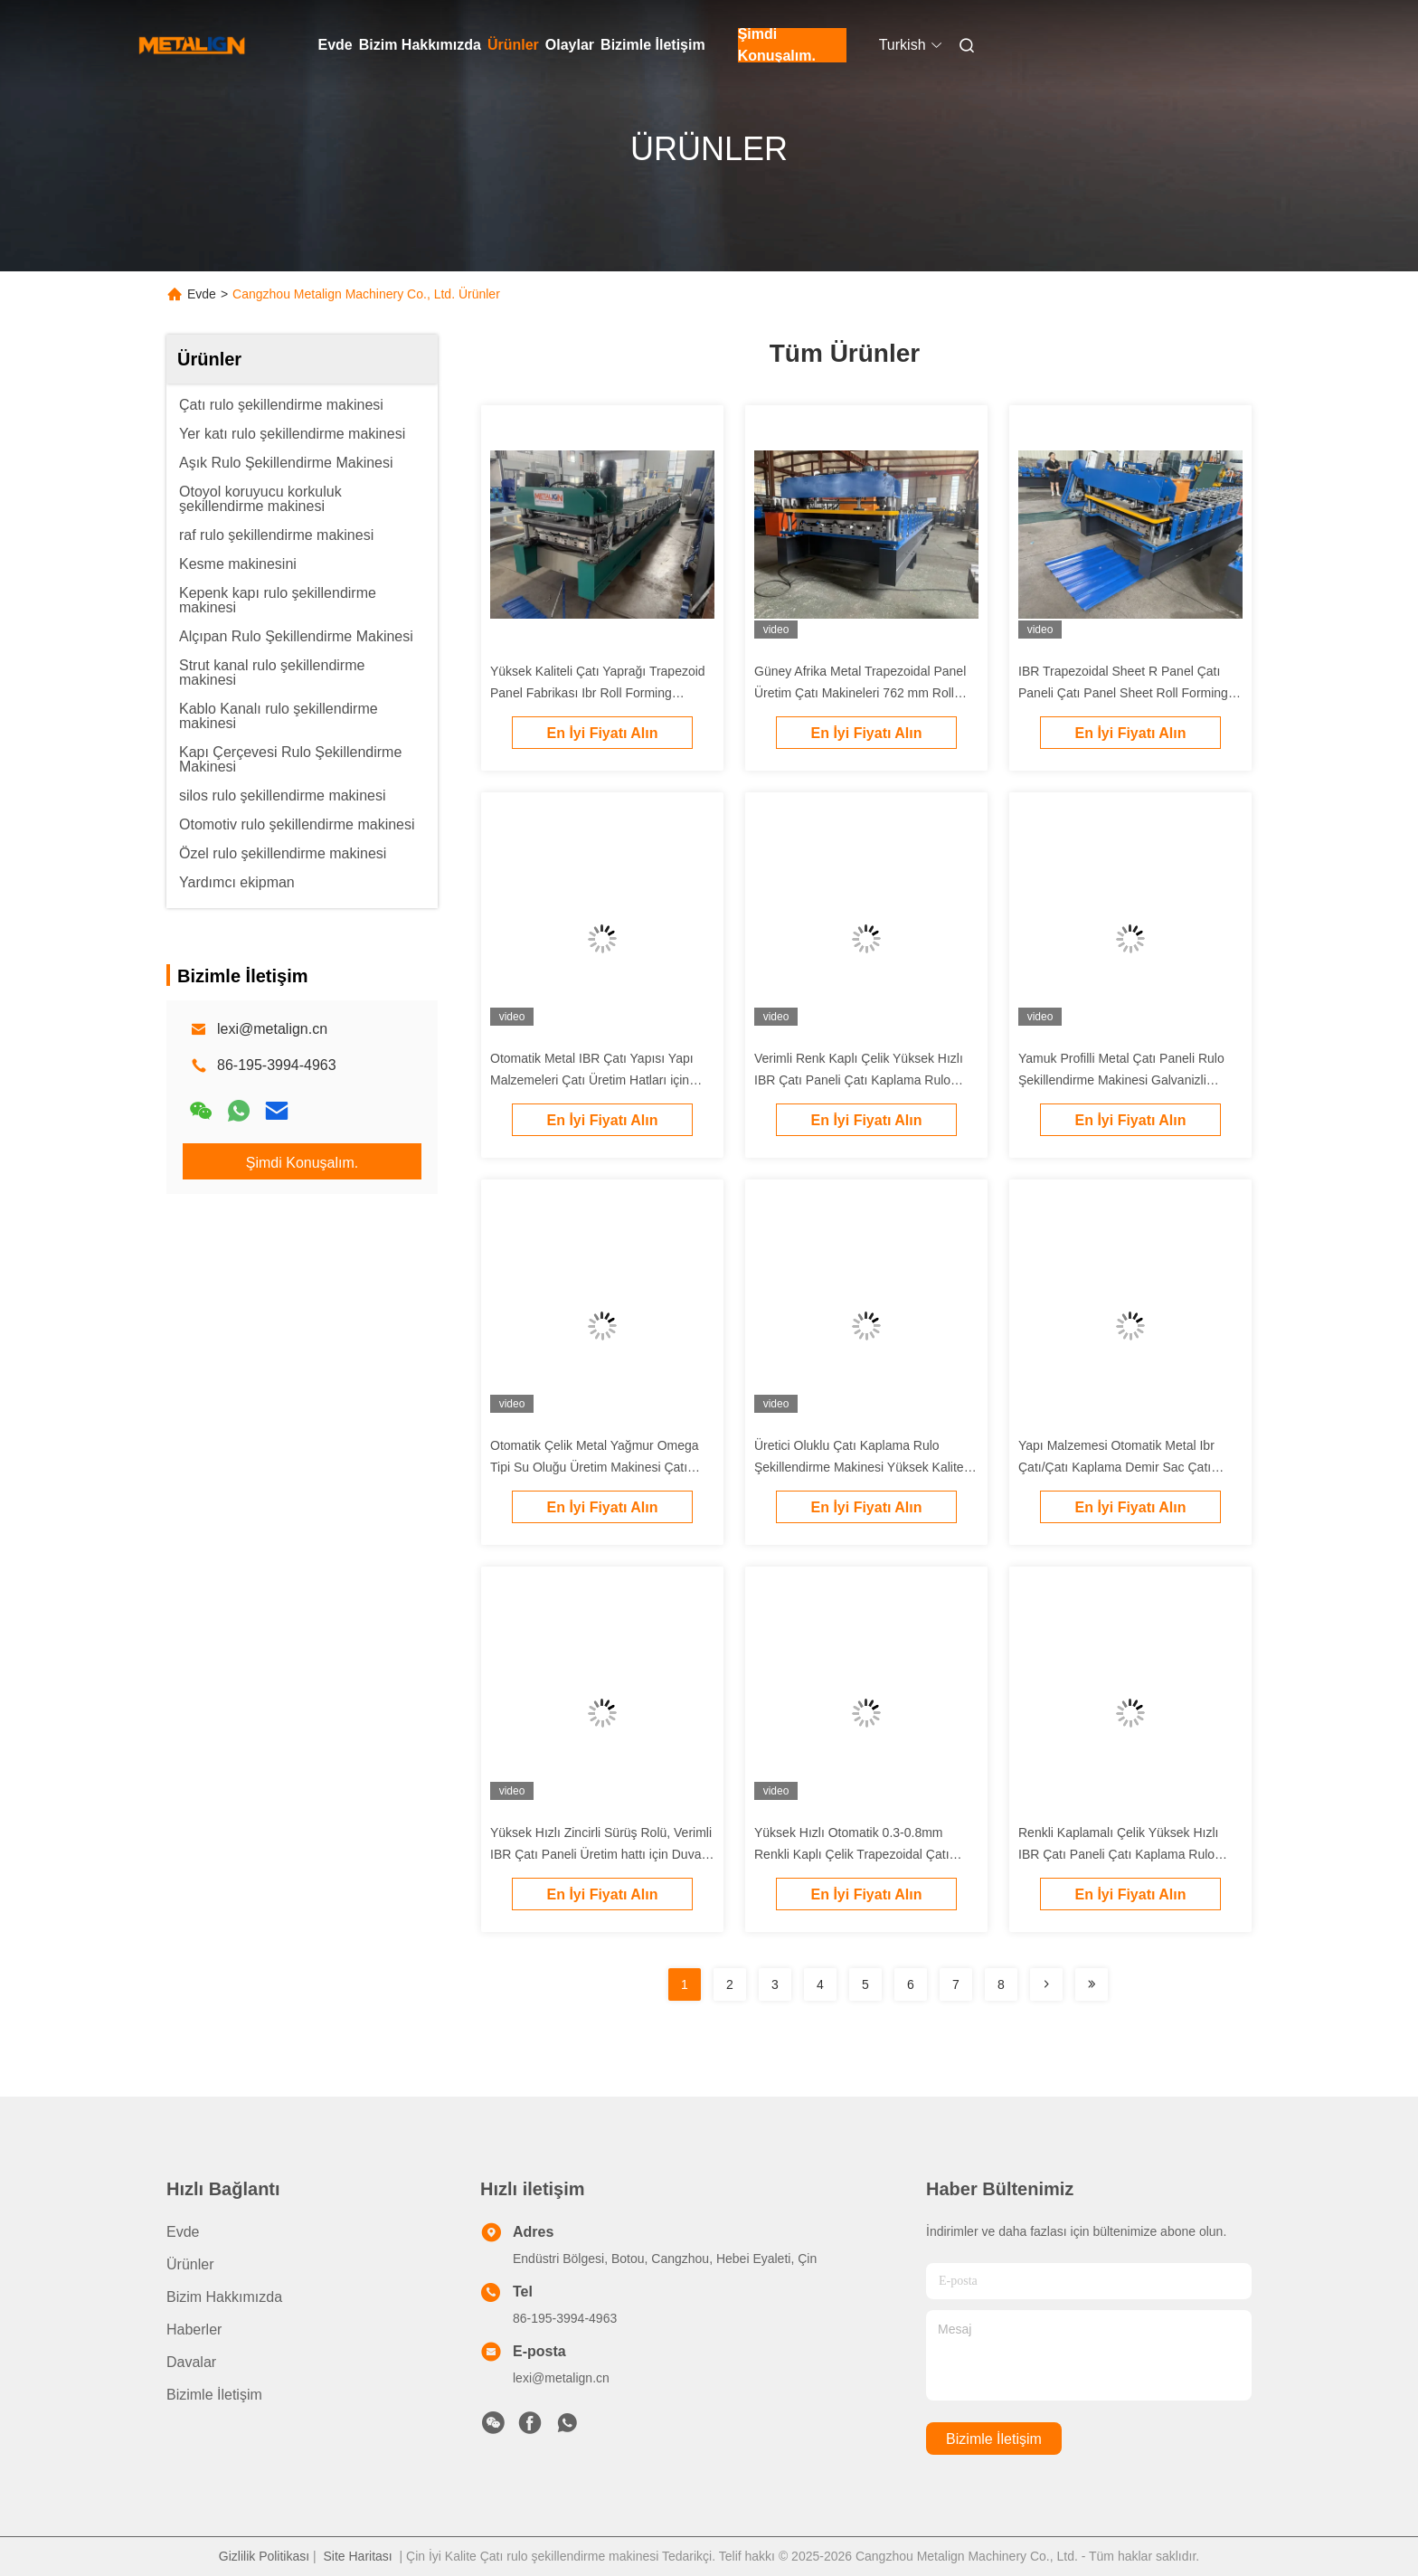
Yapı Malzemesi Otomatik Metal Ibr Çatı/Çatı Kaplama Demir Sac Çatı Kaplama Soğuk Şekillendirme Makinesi (1129, 1467)
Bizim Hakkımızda (420, 44)
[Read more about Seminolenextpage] (1046, 1984)
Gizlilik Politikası (264, 2556)
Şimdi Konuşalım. (777, 45)
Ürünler (513, 44)
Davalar (191, 2362)
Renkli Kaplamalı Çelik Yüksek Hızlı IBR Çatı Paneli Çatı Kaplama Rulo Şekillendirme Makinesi (1118, 1854)
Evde (335, 44)
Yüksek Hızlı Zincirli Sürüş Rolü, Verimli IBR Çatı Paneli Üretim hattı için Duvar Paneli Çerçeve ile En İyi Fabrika (601, 1854)
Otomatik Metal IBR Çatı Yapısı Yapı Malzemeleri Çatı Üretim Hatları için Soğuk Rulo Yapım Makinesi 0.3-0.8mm (601, 1080)
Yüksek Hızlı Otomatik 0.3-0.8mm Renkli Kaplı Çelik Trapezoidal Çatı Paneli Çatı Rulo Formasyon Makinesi (860, 1854)
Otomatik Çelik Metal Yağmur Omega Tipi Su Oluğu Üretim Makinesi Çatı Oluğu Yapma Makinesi (594, 1467)
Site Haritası (357, 2556)
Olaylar (569, 44)
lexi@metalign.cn (272, 1029)
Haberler (194, 2329)
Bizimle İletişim (652, 44)
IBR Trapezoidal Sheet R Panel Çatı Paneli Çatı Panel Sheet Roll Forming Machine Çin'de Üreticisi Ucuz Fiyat (1123, 693)
